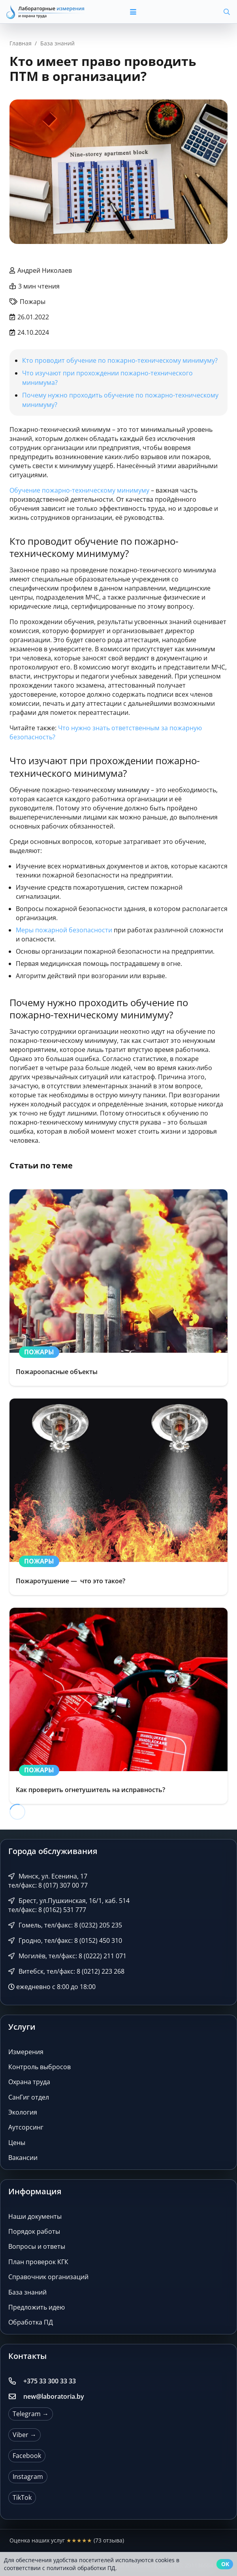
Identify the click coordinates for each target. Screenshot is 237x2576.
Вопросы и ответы (36, 2246)
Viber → (24, 2434)
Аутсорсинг (25, 2127)
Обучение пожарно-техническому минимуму (79, 490)
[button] (153, 12)
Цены (16, 2142)
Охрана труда (29, 2081)
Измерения (25, 2051)
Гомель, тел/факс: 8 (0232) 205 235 (65, 1925)
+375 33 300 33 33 (49, 2381)
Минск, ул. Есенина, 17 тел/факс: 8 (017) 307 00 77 (48, 1881)
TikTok (22, 2497)
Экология (22, 2112)
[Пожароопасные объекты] (118, 1287)
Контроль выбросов (39, 2066)
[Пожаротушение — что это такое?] (118, 1497)
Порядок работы (34, 2231)
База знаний (27, 2292)
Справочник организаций (48, 2276)
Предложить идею (36, 2307)
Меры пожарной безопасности (64, 930)
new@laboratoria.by (53, 2396)
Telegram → (31, 2413)
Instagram (28, 2476)
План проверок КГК (38, 2261)
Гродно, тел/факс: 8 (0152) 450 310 (65, 1940)
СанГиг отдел (28, 2097)
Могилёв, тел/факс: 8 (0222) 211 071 (67, 1956)
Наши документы (35, 2216)
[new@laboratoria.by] (15, 2396)
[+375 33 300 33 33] (15, 2381)
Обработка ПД (30, 2322)
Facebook (27, 2455)
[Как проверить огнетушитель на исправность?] (118, 1706)
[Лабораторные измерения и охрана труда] (45, 12)
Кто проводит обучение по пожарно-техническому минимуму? (120, 360)
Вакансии (23, 2157)
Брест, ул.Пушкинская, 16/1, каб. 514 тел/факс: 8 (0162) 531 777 (69, 1905)
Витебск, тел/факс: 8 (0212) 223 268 (66, 1971)
